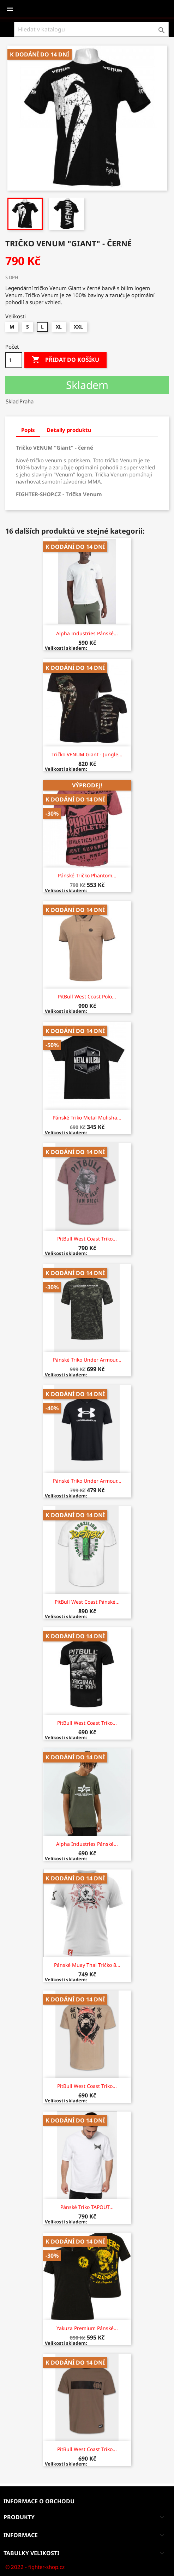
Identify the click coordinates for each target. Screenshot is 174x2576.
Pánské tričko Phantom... (87, 875)
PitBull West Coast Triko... (87, 1238)
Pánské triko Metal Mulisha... (87, 1117)
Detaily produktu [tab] (69, 429)
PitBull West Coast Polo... (87, 996)
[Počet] (13, 360)
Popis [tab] (28, 429)
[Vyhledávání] (91, 29)
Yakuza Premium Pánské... (87, 2328)
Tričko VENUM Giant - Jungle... (87, 754)
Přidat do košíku (65, 360)
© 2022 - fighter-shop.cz (35, 2566)
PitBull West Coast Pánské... (87, 1601)
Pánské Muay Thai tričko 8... (87, 1965)
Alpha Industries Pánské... (87, 633)
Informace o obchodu (39, 2501)
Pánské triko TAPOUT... (87, 2207)
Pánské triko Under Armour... (87, 1359)
